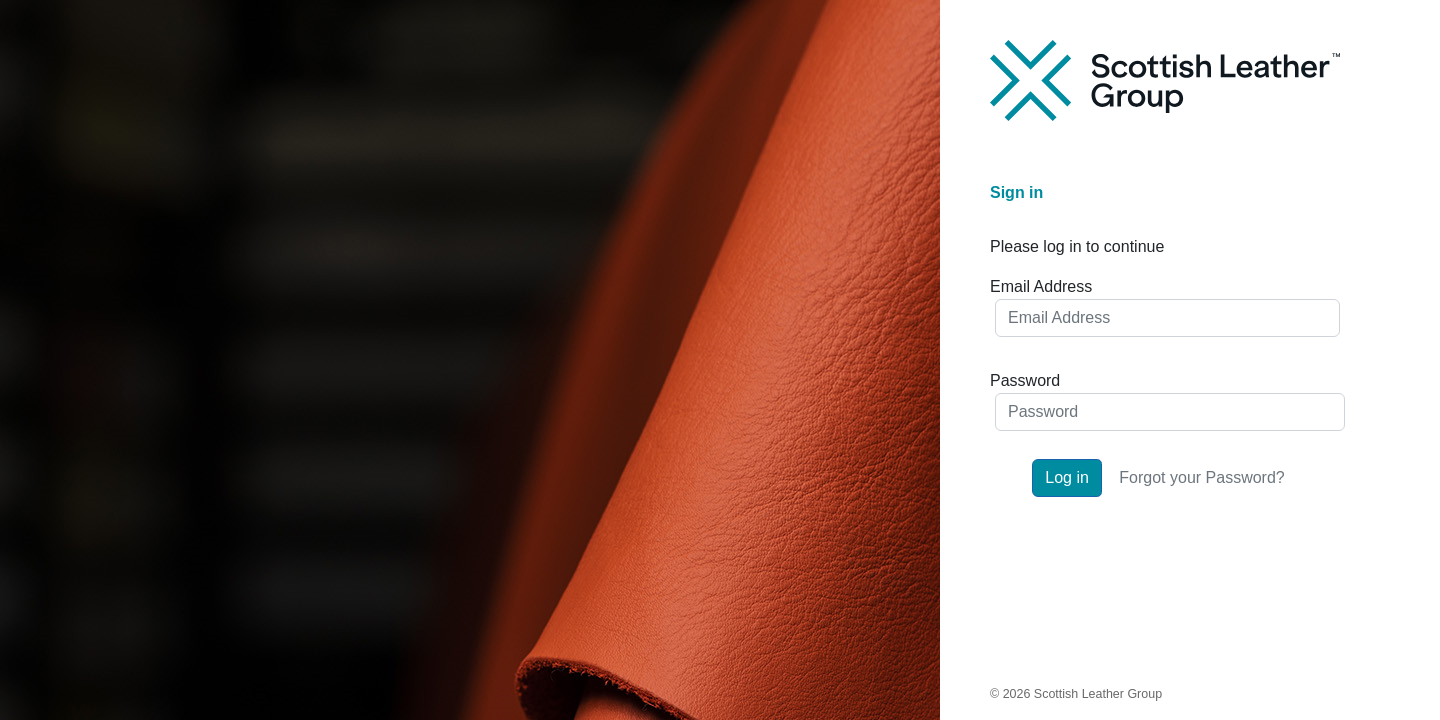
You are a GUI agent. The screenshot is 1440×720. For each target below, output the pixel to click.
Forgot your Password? (1201, 477)
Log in (1067, 477)
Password (1025, 380)
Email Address (1041, 286)
